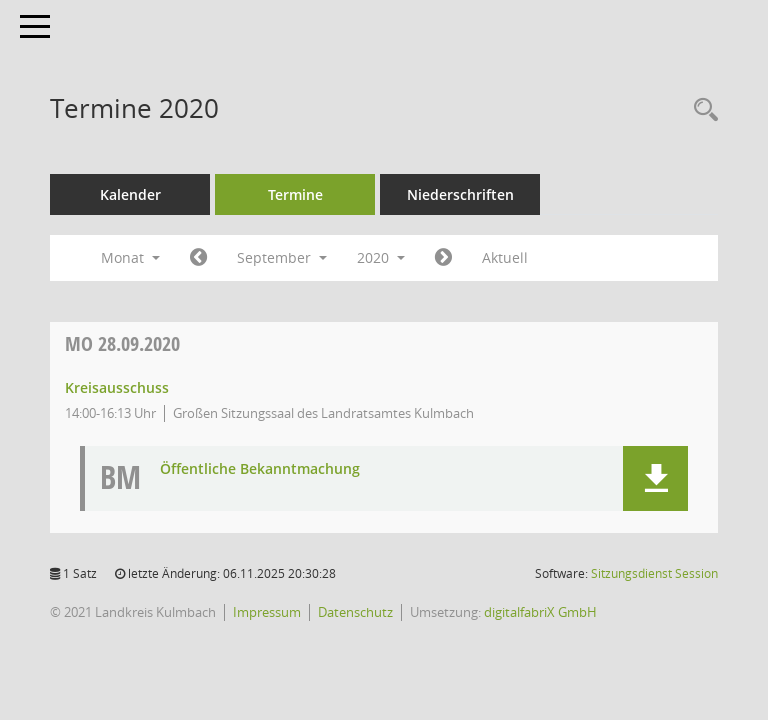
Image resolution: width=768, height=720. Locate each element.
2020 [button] (381, 257)
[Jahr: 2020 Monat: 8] (198, 258)
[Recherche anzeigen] (701, 110)
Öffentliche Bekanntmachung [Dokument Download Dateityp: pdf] (260, 469)
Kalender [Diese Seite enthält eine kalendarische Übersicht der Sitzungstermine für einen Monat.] (130, 194)
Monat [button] (130, 257)
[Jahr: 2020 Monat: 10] (443, 258)
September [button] (282, 257)
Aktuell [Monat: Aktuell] (505, 257)
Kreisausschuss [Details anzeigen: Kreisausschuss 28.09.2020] (117, 387)
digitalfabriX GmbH (540, 612)
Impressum (267, 612)
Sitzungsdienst (654, 573)
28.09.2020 (122, 343)
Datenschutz (355, 612)
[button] (655, 478)
